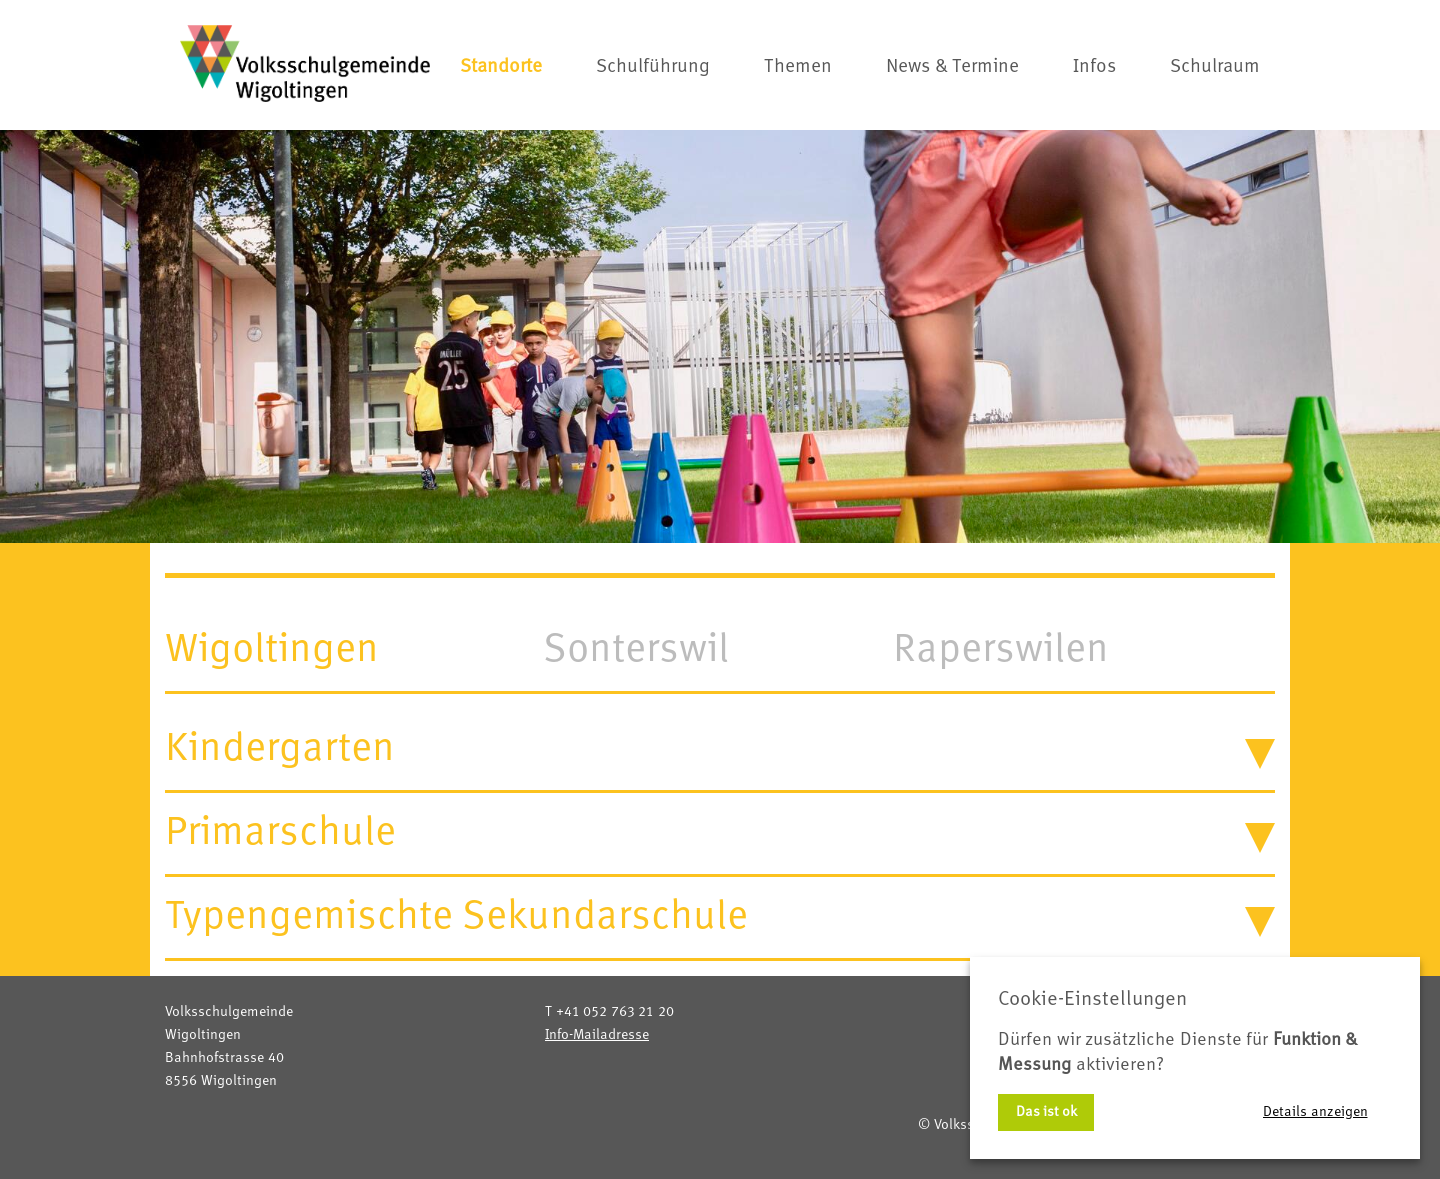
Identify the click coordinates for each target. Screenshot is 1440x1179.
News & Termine (952, 67)
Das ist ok (1046, 1112)
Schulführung (653, 67)
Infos (1094, 67)
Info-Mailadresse (597, 1035)
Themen (798, 67)
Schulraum (1215, 67)
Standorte (501, 67)
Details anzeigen (1315, 1112)
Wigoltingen (272, 650)
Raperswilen (1001, 650)
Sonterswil (636, 650)
